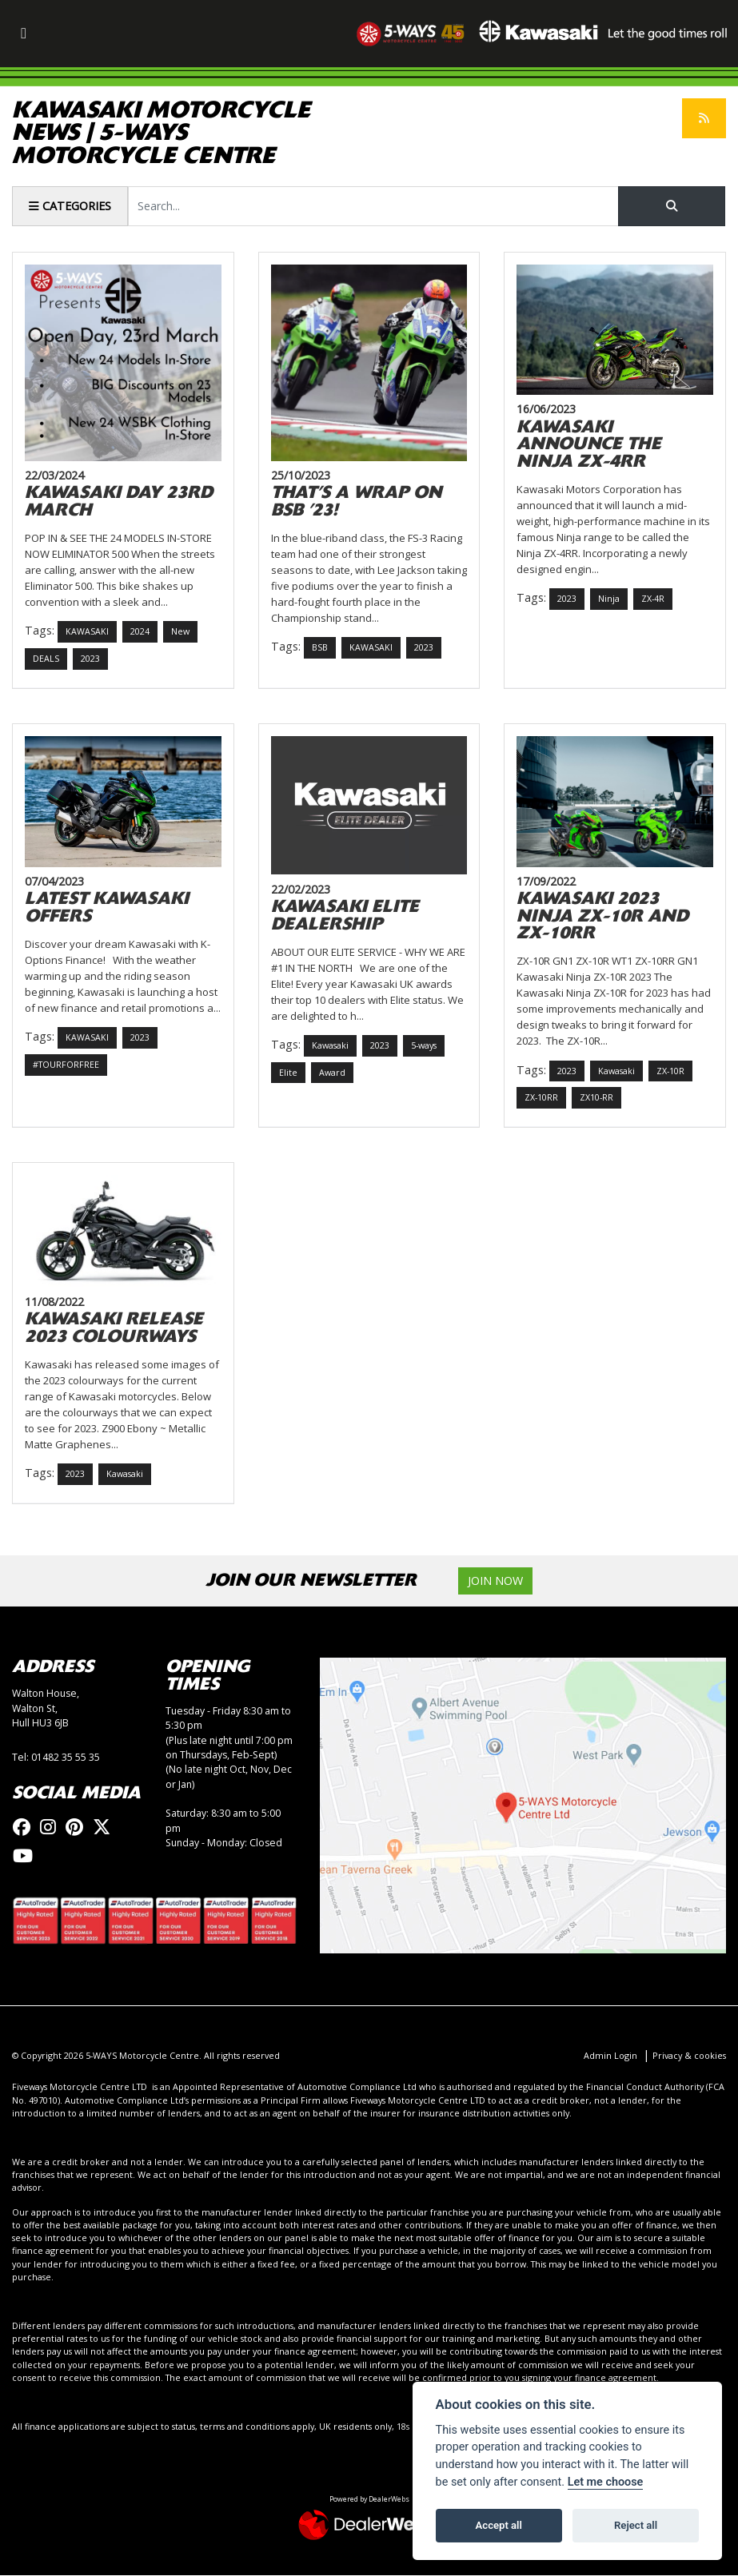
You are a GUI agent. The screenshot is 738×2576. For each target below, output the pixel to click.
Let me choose (606, 2482)
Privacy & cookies (689, 2056)
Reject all (635, 2525)
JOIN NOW (495, 1581)
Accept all (499, 2525)
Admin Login (610, 2056)
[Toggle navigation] (23, 34)
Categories (70, 205)
